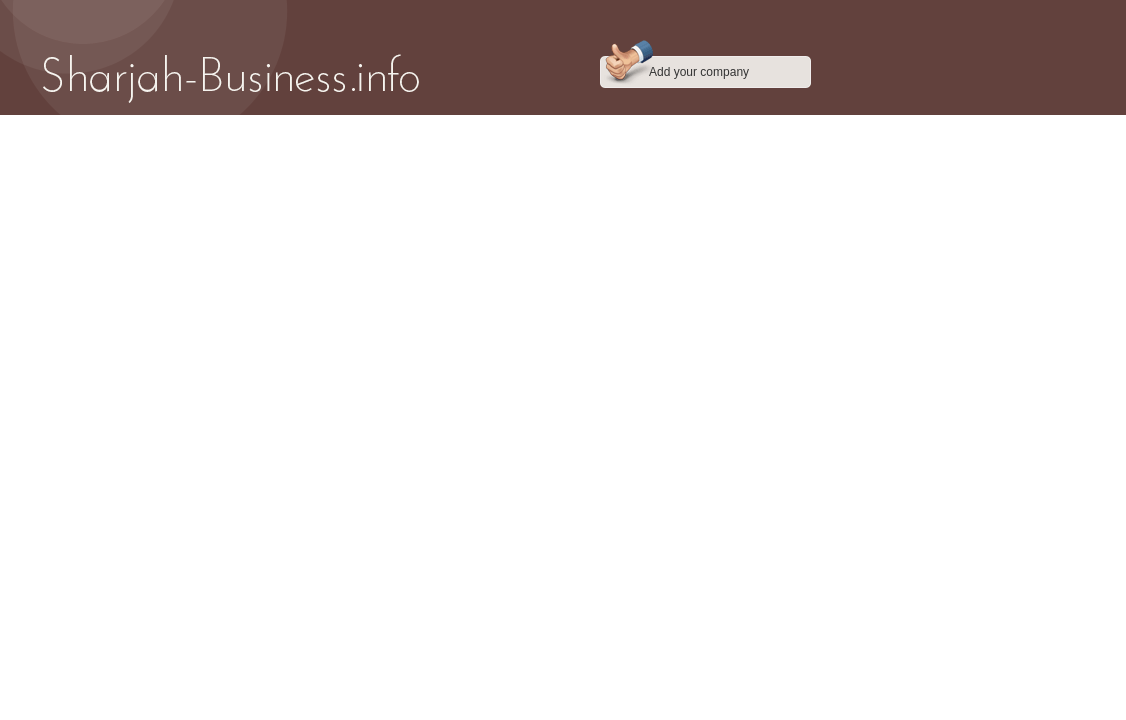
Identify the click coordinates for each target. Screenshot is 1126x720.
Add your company (699, 72)
